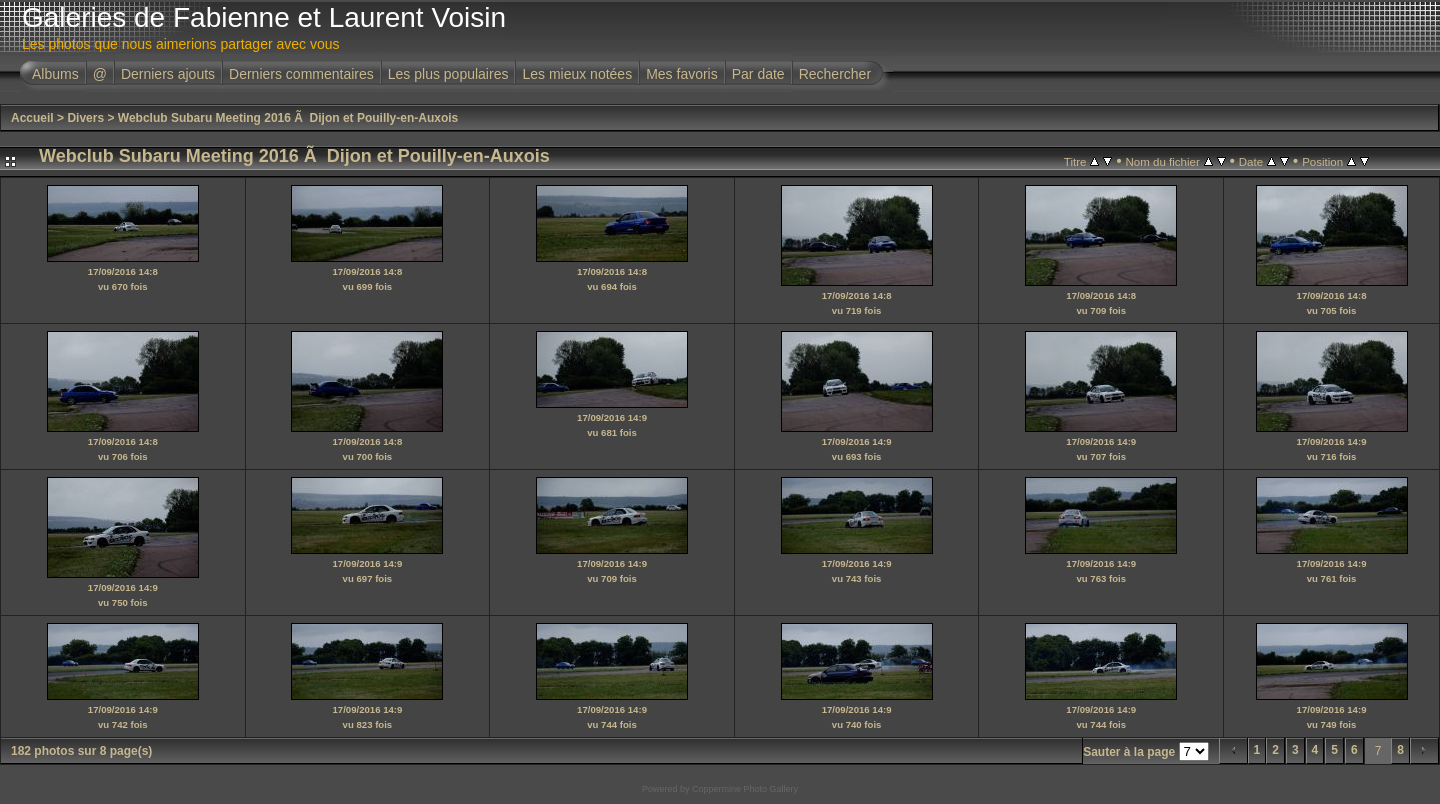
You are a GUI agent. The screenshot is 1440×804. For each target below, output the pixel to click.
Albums (55, 74)
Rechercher (835, 74)
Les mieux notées (577, 74)
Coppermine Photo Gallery (745, 789)
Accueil (32, 118)
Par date (758, 74)
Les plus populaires (448, 74)
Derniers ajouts (168, 74)
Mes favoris (682, 74)
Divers (85, 118)
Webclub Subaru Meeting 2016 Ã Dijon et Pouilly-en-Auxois (288, 118)
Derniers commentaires (301, 74)
